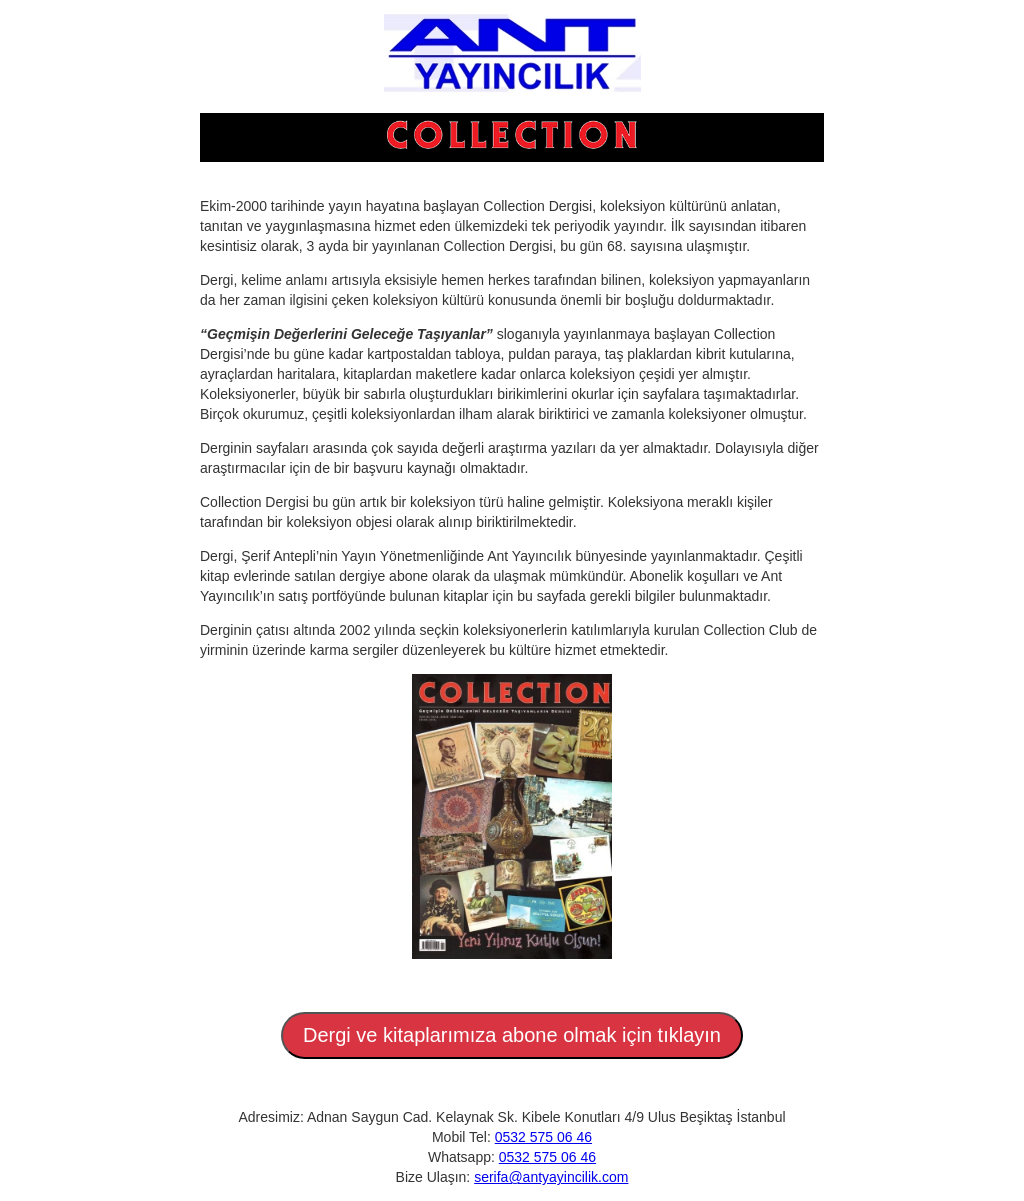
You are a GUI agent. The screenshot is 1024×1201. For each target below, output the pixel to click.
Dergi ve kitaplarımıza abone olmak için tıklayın (512, 1035)
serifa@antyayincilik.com (551, 1177)
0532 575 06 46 (543, 1137)
